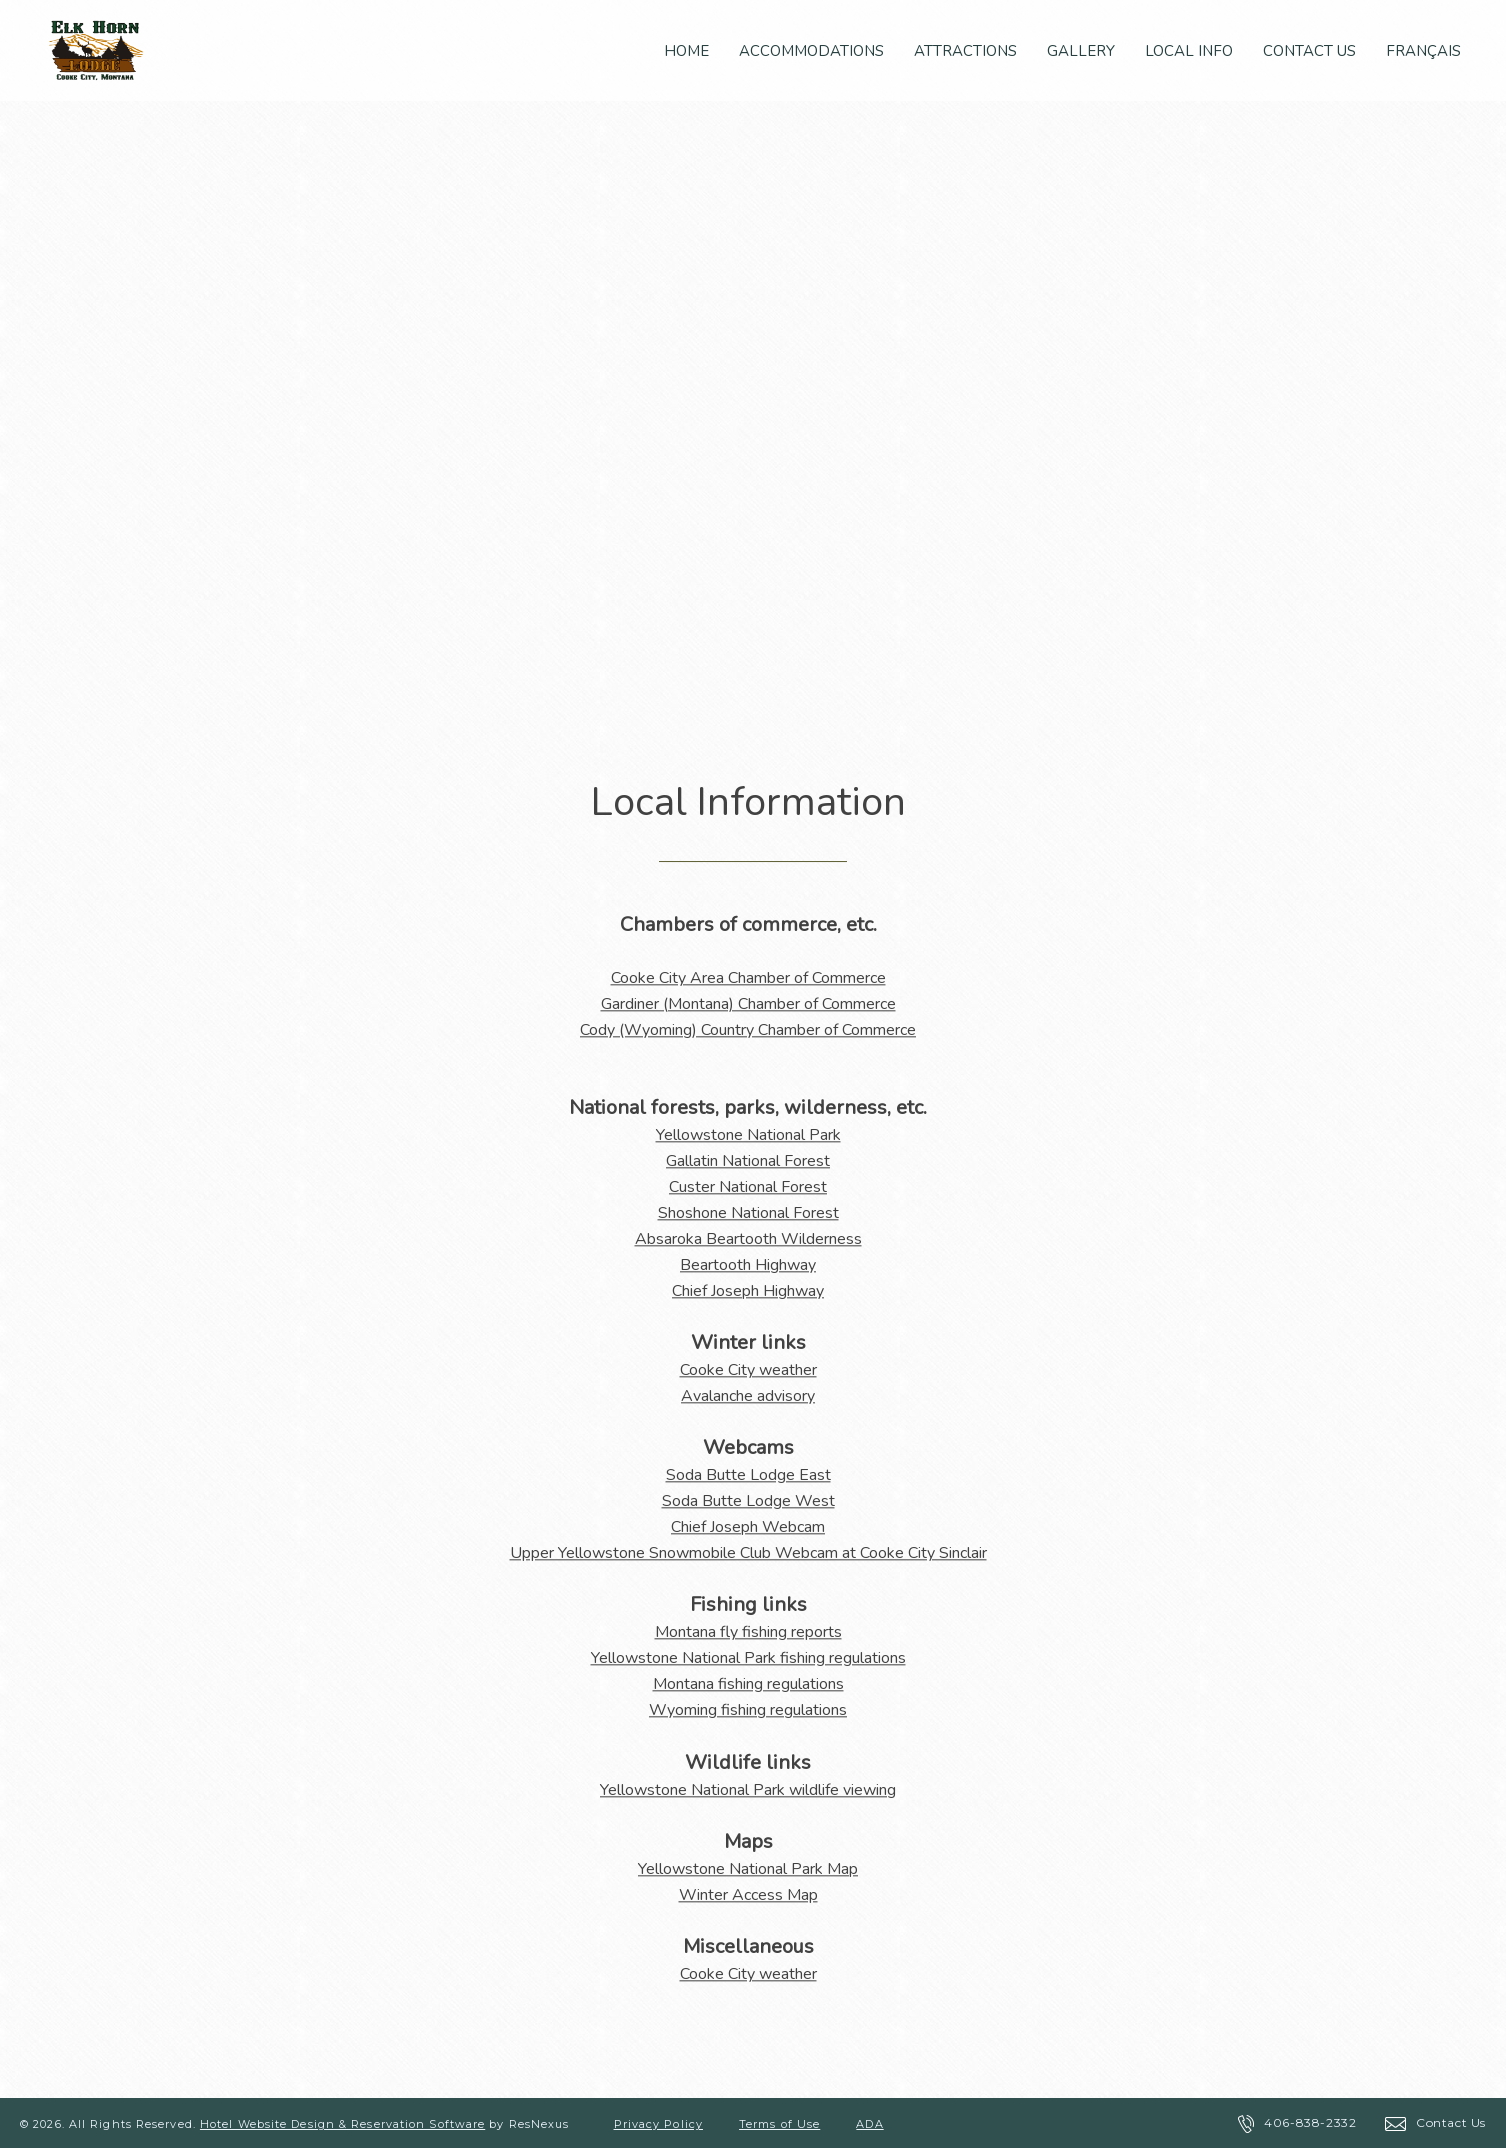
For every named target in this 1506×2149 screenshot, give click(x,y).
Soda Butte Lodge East (748, 1475)
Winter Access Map (748, 1895)
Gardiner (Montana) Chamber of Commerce (748, 1004)
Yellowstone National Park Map (748, 1869)
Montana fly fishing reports (748, 1632)
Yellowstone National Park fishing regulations (748, 1658)
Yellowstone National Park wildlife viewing (748, 1790)
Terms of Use (779, 2124)
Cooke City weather (748, 1370)
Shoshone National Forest (748, 1213)
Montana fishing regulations (748, 1684)
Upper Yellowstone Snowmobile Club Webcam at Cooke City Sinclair (748, 1553)
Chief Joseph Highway (748, 1291)
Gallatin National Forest (748, 1161)
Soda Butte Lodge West (748, 1501)
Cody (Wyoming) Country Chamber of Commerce (748, 1030)
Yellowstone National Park (748, 1135)
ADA (869, 2124)
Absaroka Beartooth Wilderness (748, 1239)
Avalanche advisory (748, 1396)
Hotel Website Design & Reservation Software (342, 2124)
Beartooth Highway (748, 1265)
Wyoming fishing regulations (748, 1710)
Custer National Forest (748, 1187)
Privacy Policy (658, 2124)
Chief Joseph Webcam (748, 1527)
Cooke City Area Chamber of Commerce (748, 978)
